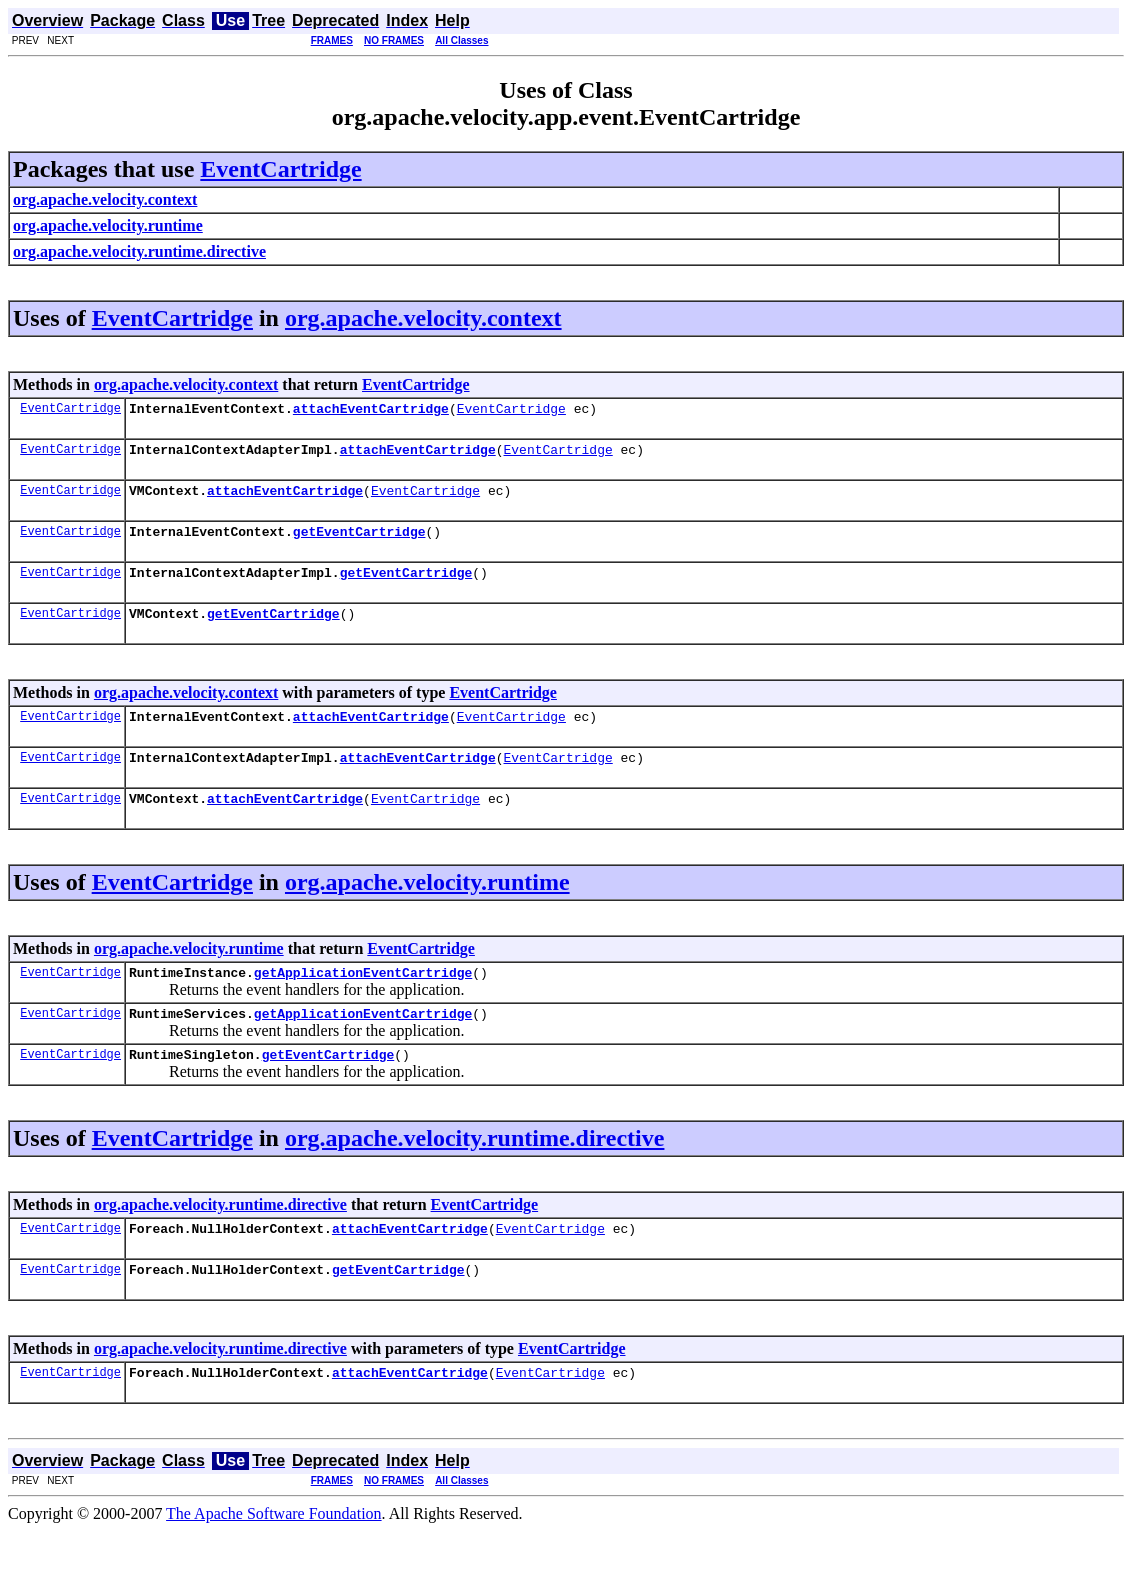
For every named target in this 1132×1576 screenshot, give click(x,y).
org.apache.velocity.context (423, 318)
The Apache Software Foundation (274, 1558)
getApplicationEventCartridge (363, 1002)
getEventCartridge (359, 543)
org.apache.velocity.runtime (427, 909)
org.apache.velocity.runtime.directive (474, 1174)
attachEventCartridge (371, 411)
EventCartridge (280, 169)
